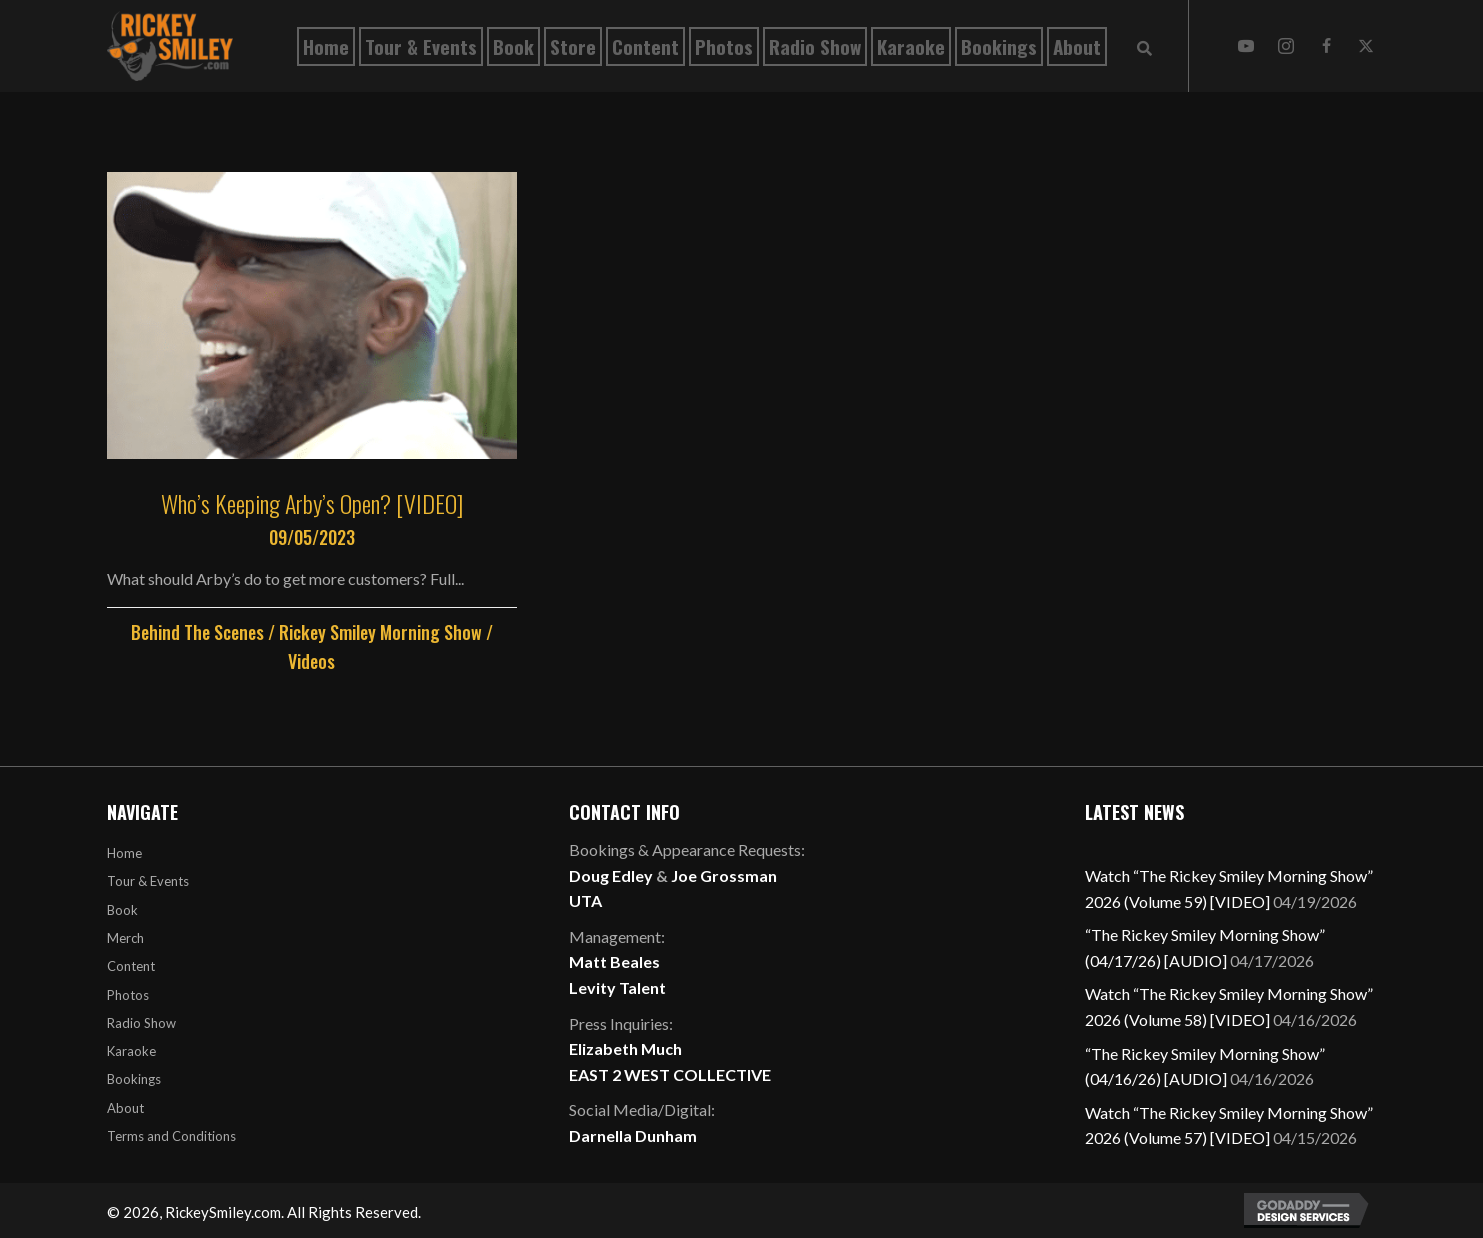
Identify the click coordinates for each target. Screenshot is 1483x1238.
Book (122, 910)
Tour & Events (148, 881)
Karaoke (131, 1051)
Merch (125, 938)
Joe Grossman (724, 875)
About (125, 1108)
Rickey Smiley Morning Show (380, 632)
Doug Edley (611, 875)
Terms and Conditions (171, 1136)
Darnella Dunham (633, 1135)
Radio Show (141, 1023)
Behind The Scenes (197, 632)
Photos (128, 995)
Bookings (134, 1079)
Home (124, 853)
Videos (311, 661)
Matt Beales (614, 961)
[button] (1246, 46)
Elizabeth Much (625, 1048)
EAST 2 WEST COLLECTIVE (670, 1074)
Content (131, 966)
